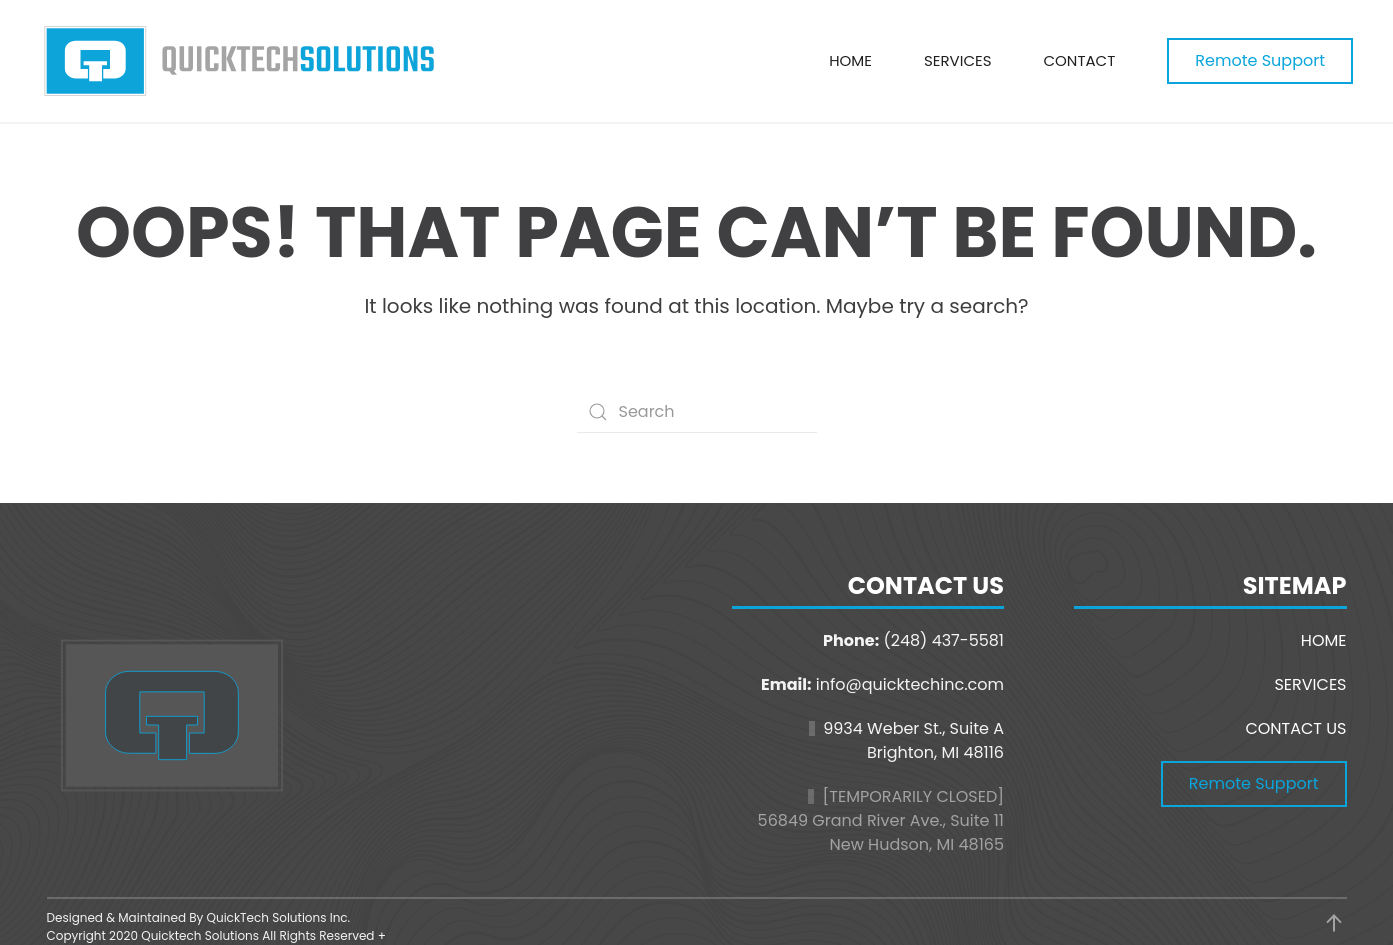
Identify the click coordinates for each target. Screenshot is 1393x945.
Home (850, 60)
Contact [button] (1079, 60)
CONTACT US (1295, 728)
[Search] (697, 412)
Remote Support (1260, 60)
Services (958, 60)
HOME (1324, 640)
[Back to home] (240, 61)
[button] (1334, 923)
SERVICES (1310, 684)
